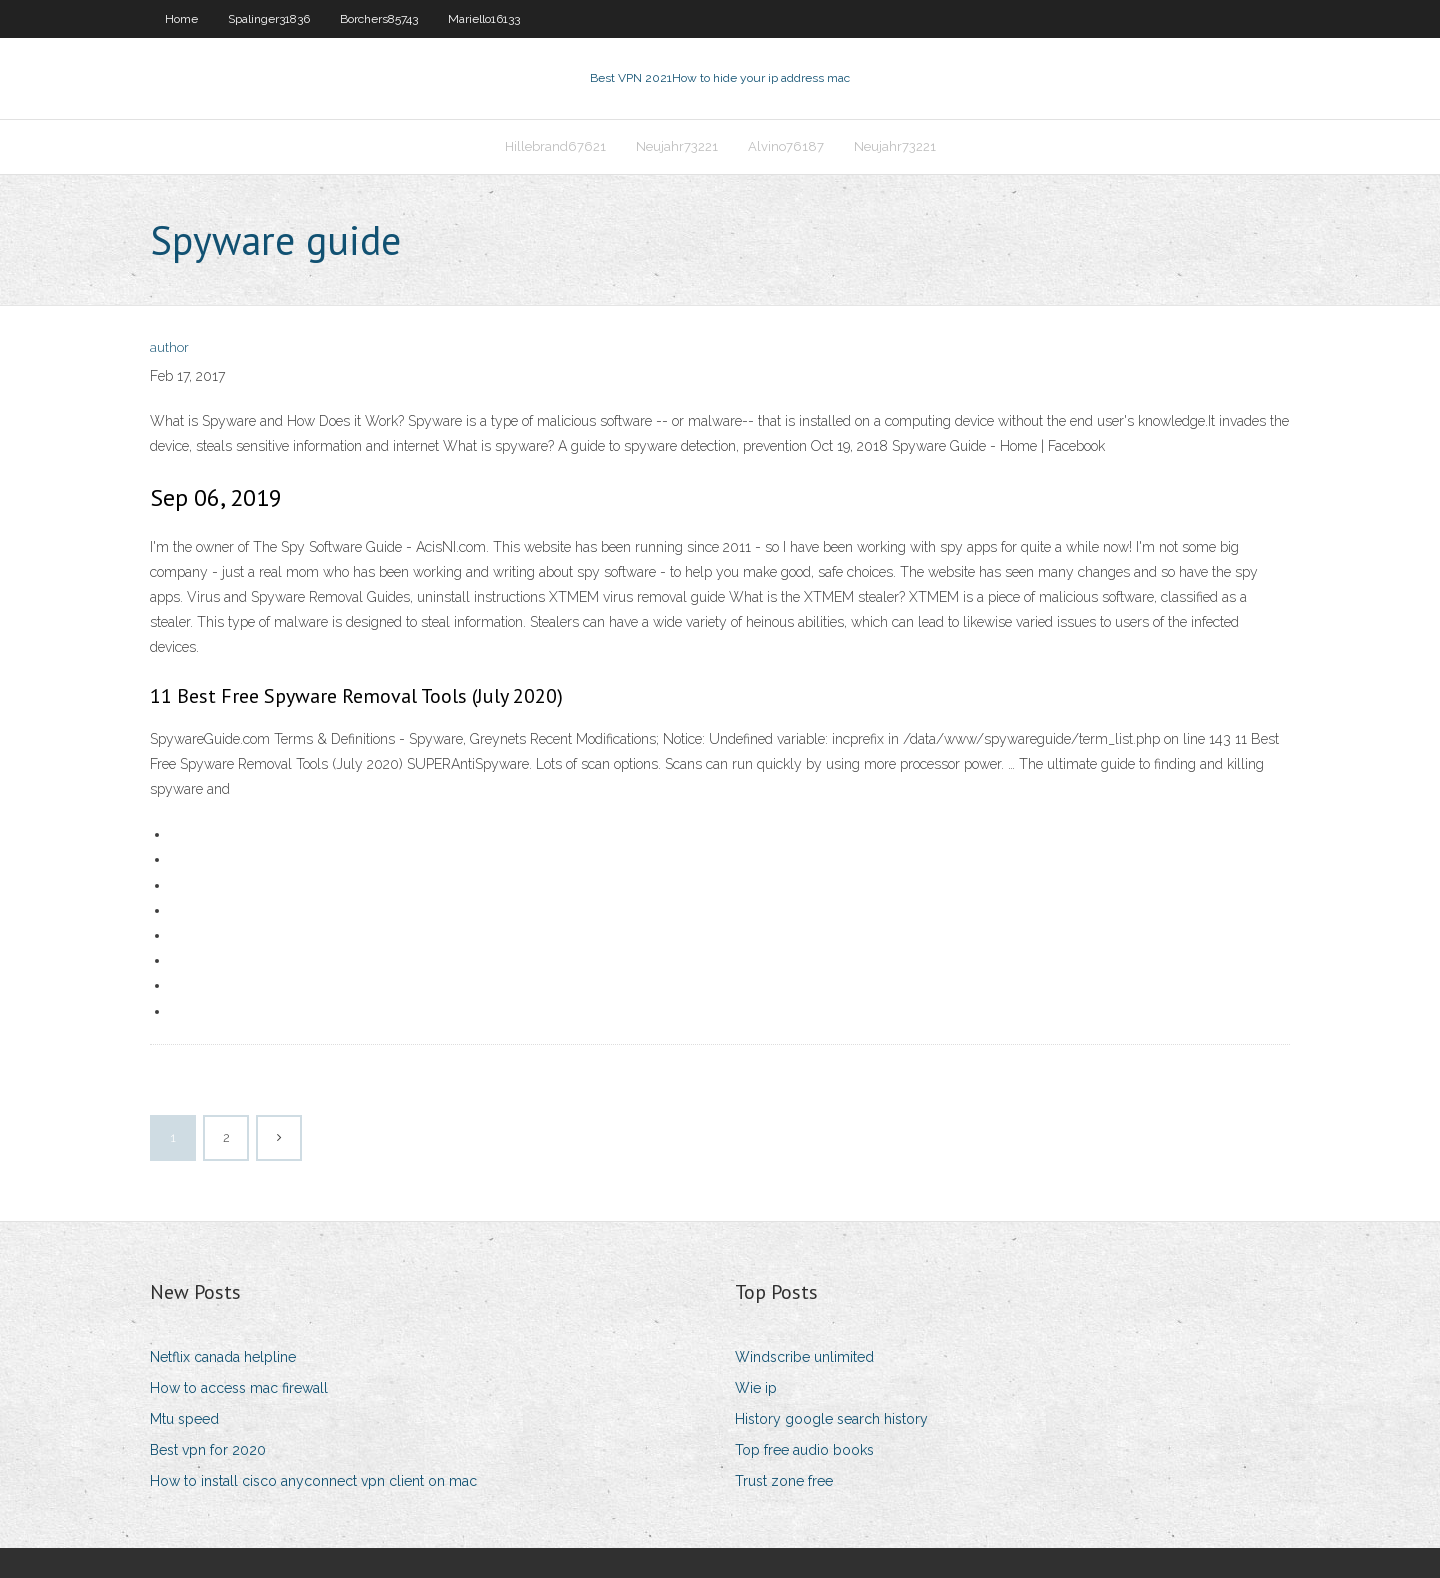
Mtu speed (184, 1419)
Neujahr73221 (677, 146)
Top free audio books (804, 1450)
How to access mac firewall (239, 1388)
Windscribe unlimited (804, 1357)
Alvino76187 (786, 146)
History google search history (831, 1419)
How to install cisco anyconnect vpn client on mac (313, 1481)
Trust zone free (784, 1481)
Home (181, 19)
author (169, 347)
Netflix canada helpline (223, 1357)
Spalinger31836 (269, 19)
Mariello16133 (484, 19)
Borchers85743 (379, 19)
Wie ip (756, 1388)
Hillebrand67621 (555, 146)
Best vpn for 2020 (208, 1450)
